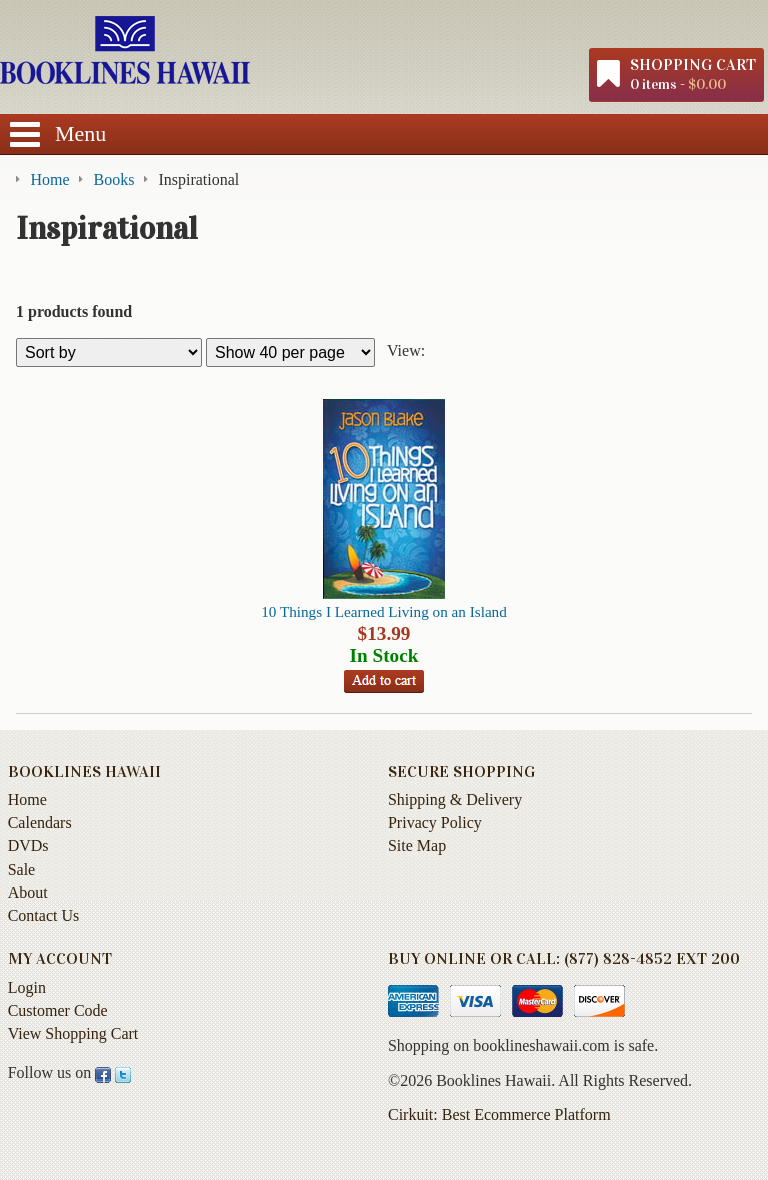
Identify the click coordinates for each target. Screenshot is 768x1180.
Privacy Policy (435, 822)
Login (27, 987)
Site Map (417, 845)
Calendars (40, 822)
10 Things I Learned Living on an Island (384, 611)
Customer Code (58, 1010)
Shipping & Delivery (455, 799)
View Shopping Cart (73, 1033)
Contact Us (44, 915)
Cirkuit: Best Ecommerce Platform (499, 1114)
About (28, 892)
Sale (22, 869)
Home (27, 799)
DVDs (28, 845)
